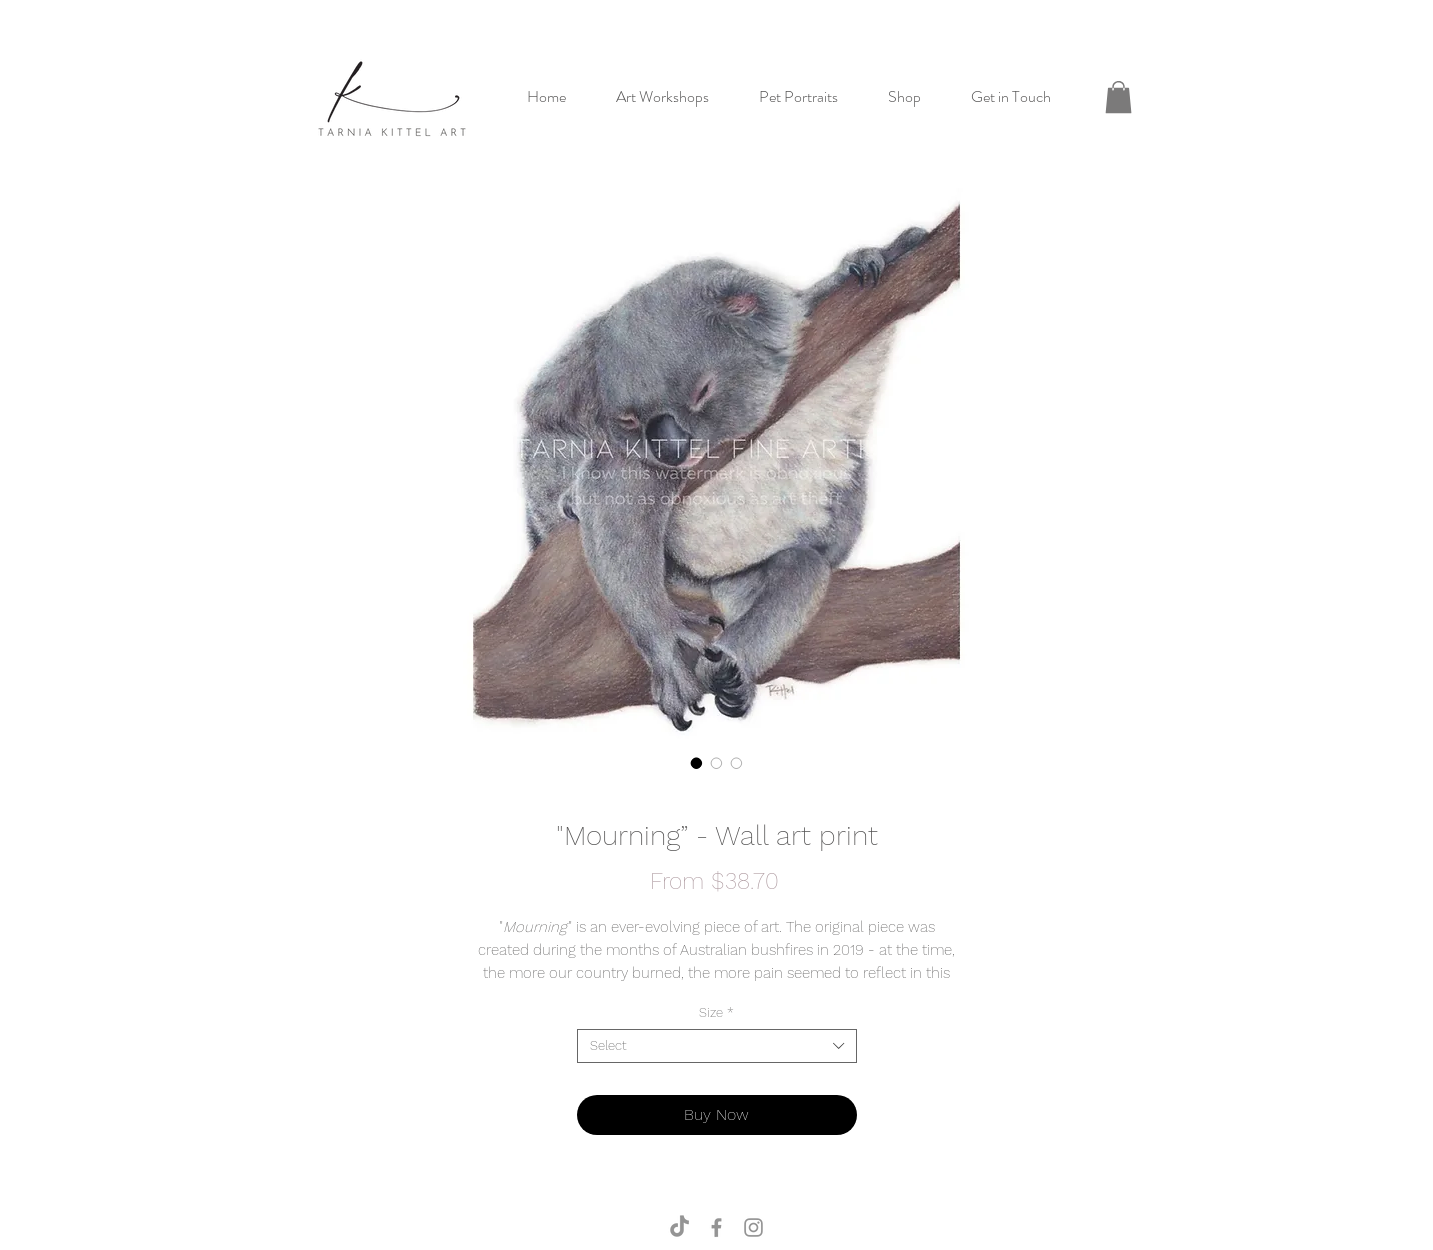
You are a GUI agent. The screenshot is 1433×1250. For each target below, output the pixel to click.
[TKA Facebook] (716, 1227)
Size (716, 1012)
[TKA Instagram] (753, 1227)
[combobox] (717, 1046)
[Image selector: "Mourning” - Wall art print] (697, 763)
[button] (1118, 97)
